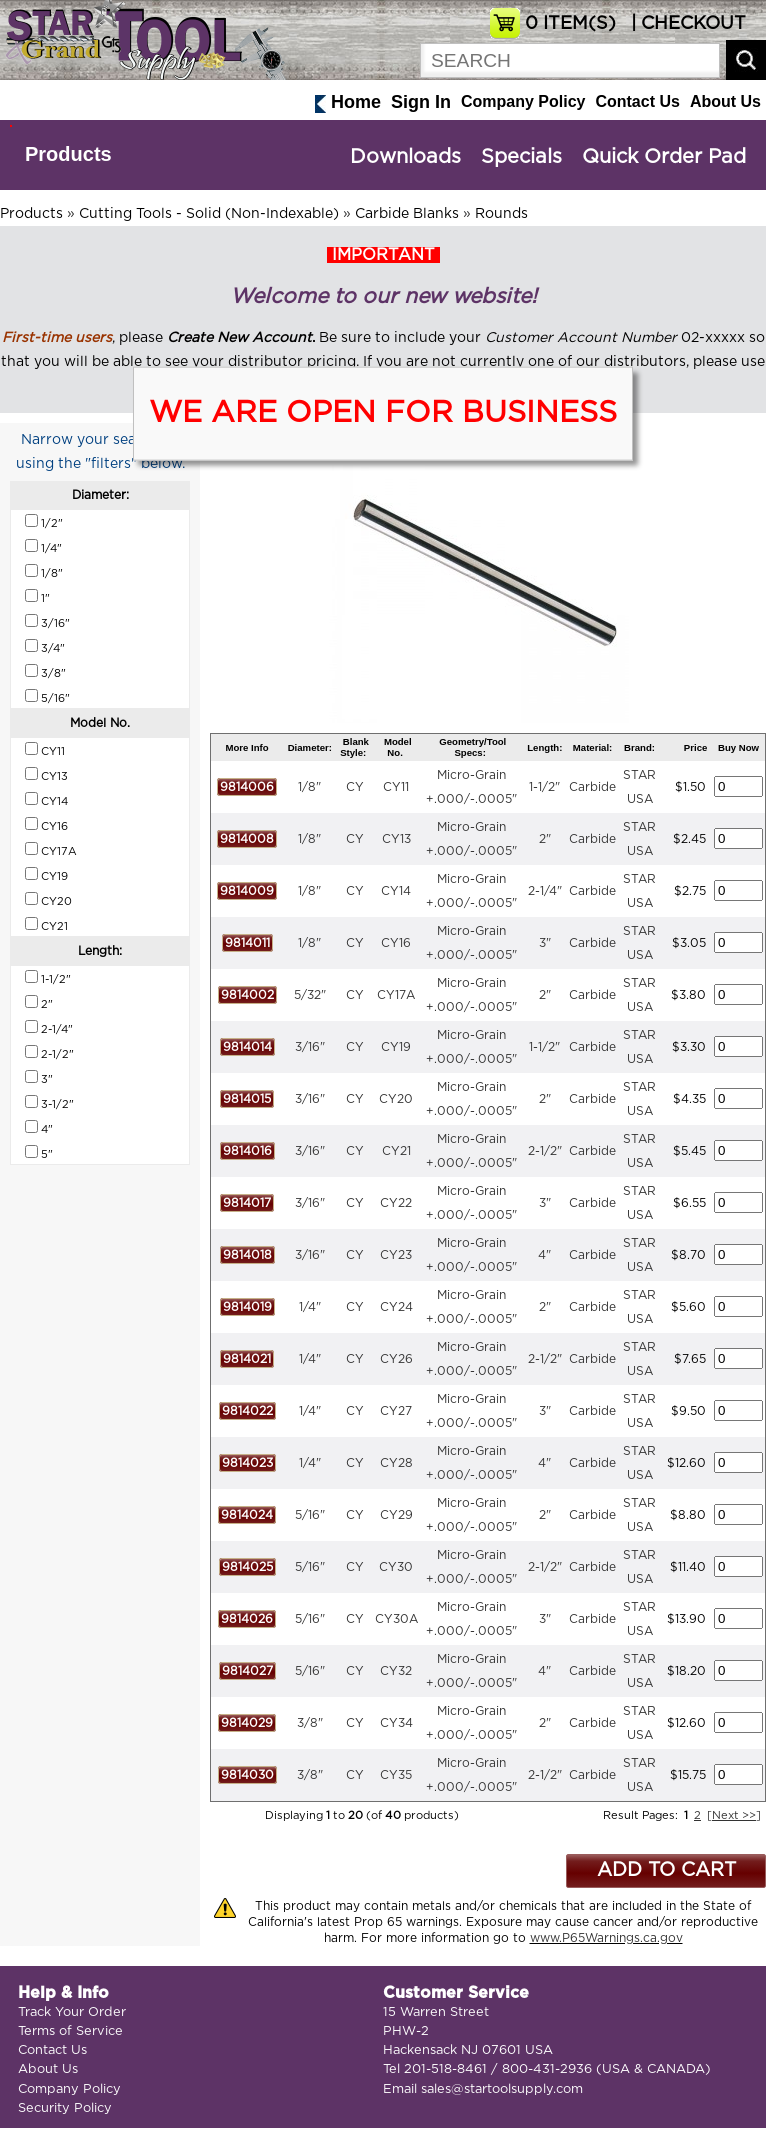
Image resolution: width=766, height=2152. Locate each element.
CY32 (396, 1671)
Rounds (501, 214)
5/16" (310, 1515)
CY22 (396, 1203)
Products (68, 154)
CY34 (396, 1723)
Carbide (592, 787)
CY (355, 787)
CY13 (396, 839)
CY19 (396, 1047)
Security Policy (65, 2108)
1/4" (310, 1307)
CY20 (396, 1099)
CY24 (396, 1307)
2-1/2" (545, 1151)
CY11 (396, 787)
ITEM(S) (570, 24)
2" (545, 839)
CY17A (396, 995)
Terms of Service (70, 2031)
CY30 (396, 1567)
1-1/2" (544, 787)
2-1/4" (545, 891)
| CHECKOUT (686, 24)
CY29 (396, 1515)
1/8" (309, 787)
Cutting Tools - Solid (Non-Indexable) (209, 214)
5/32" (310, 995)
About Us (725, 101)
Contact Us (637, 101)
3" (545, 943)
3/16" (310, 1047)
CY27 (396, 1411)
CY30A (396, 1619)
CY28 (396, 1463)
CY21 (396, 1151)
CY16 (396, 943)
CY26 (396, 1359)
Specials (521, 157)
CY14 (396, 891)
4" (544, 1255)
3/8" (310, 1723)
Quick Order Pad (664, 157)
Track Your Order (72, 2012)
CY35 (396, 1775)
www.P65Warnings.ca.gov (606, 1938)
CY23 (396, 1255)
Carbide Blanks (407, 214)
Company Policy (523, 101)
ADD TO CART (666, 1870)
